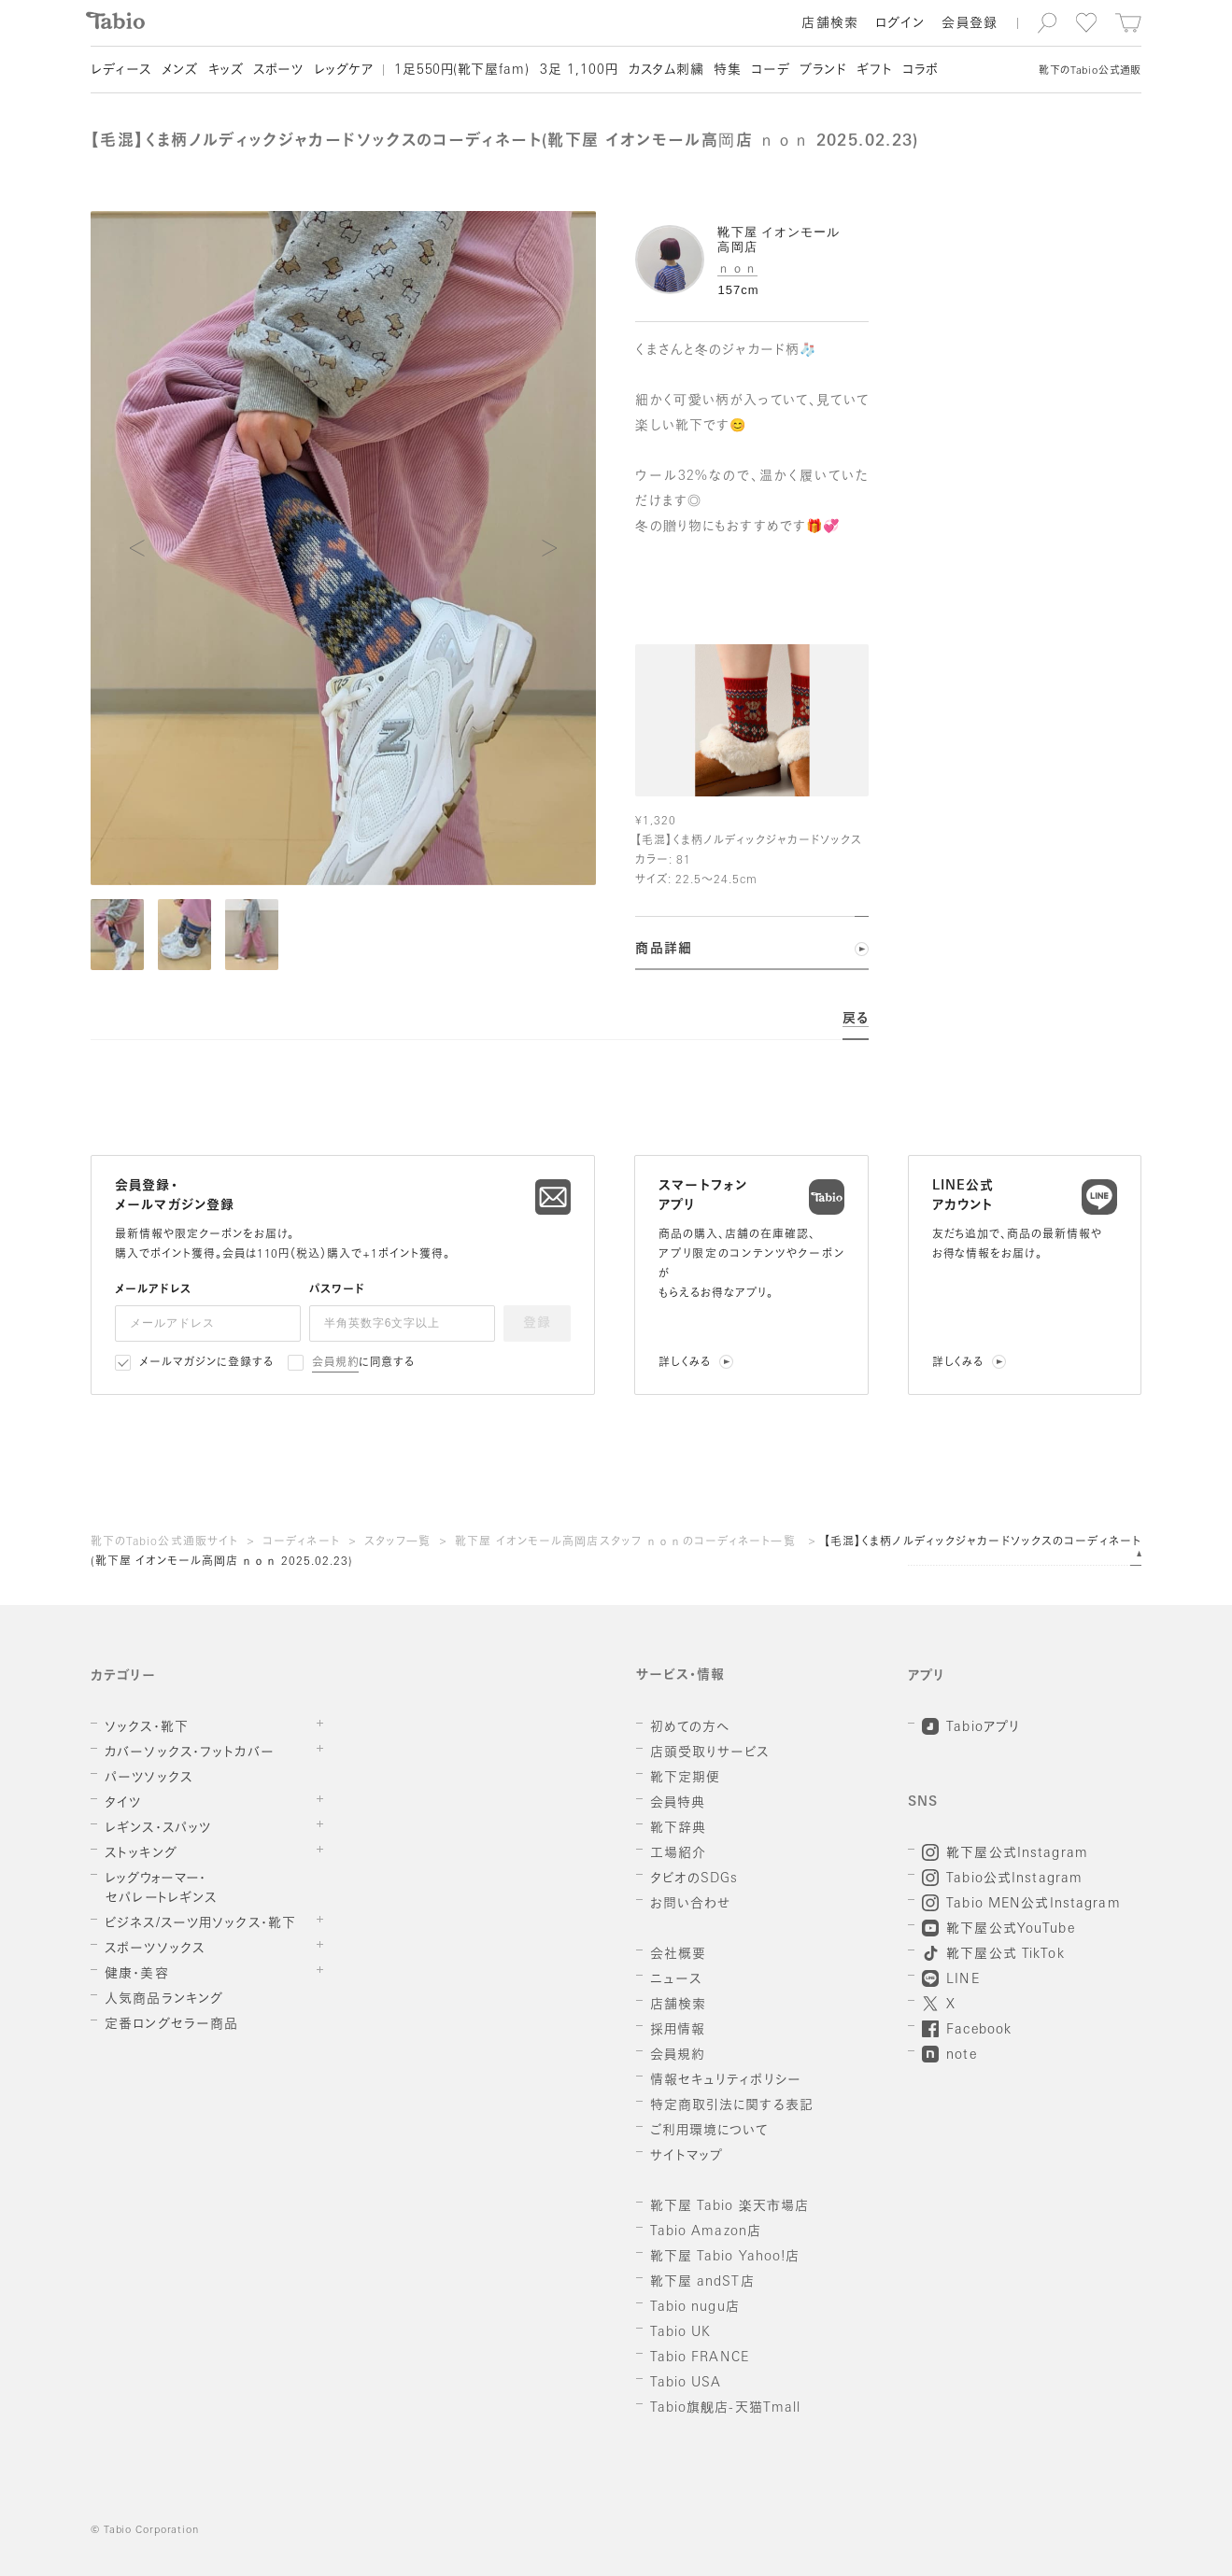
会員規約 (336, 1363)
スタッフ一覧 (398, 1542)
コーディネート (301, 1542)
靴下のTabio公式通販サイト (164, 1542)
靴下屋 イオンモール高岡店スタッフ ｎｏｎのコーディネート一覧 (627, 1542)
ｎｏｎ (737, 268)
